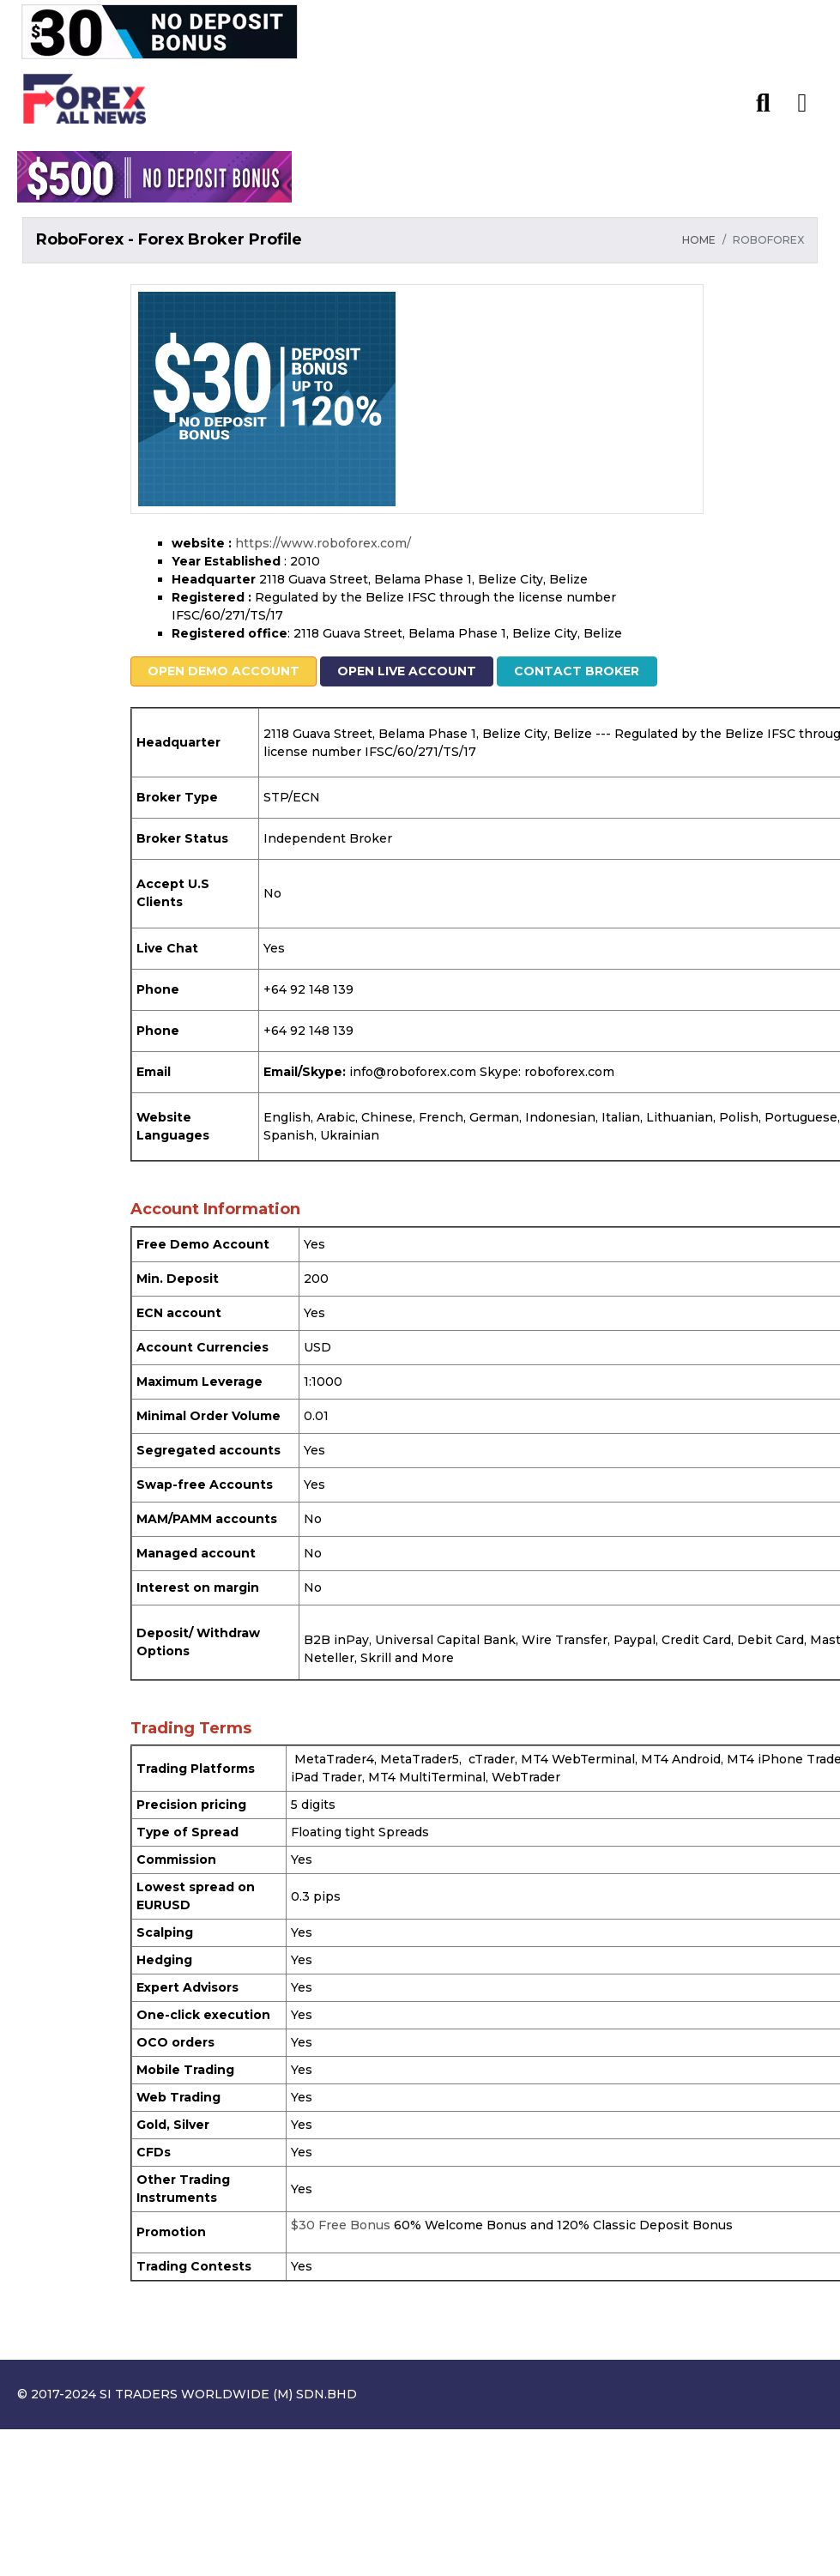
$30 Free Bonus (340, 2225)
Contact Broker (573, 671)
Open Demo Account (223, 671)
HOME (699, 239)
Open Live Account (404, 671)
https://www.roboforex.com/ (323, 543)
